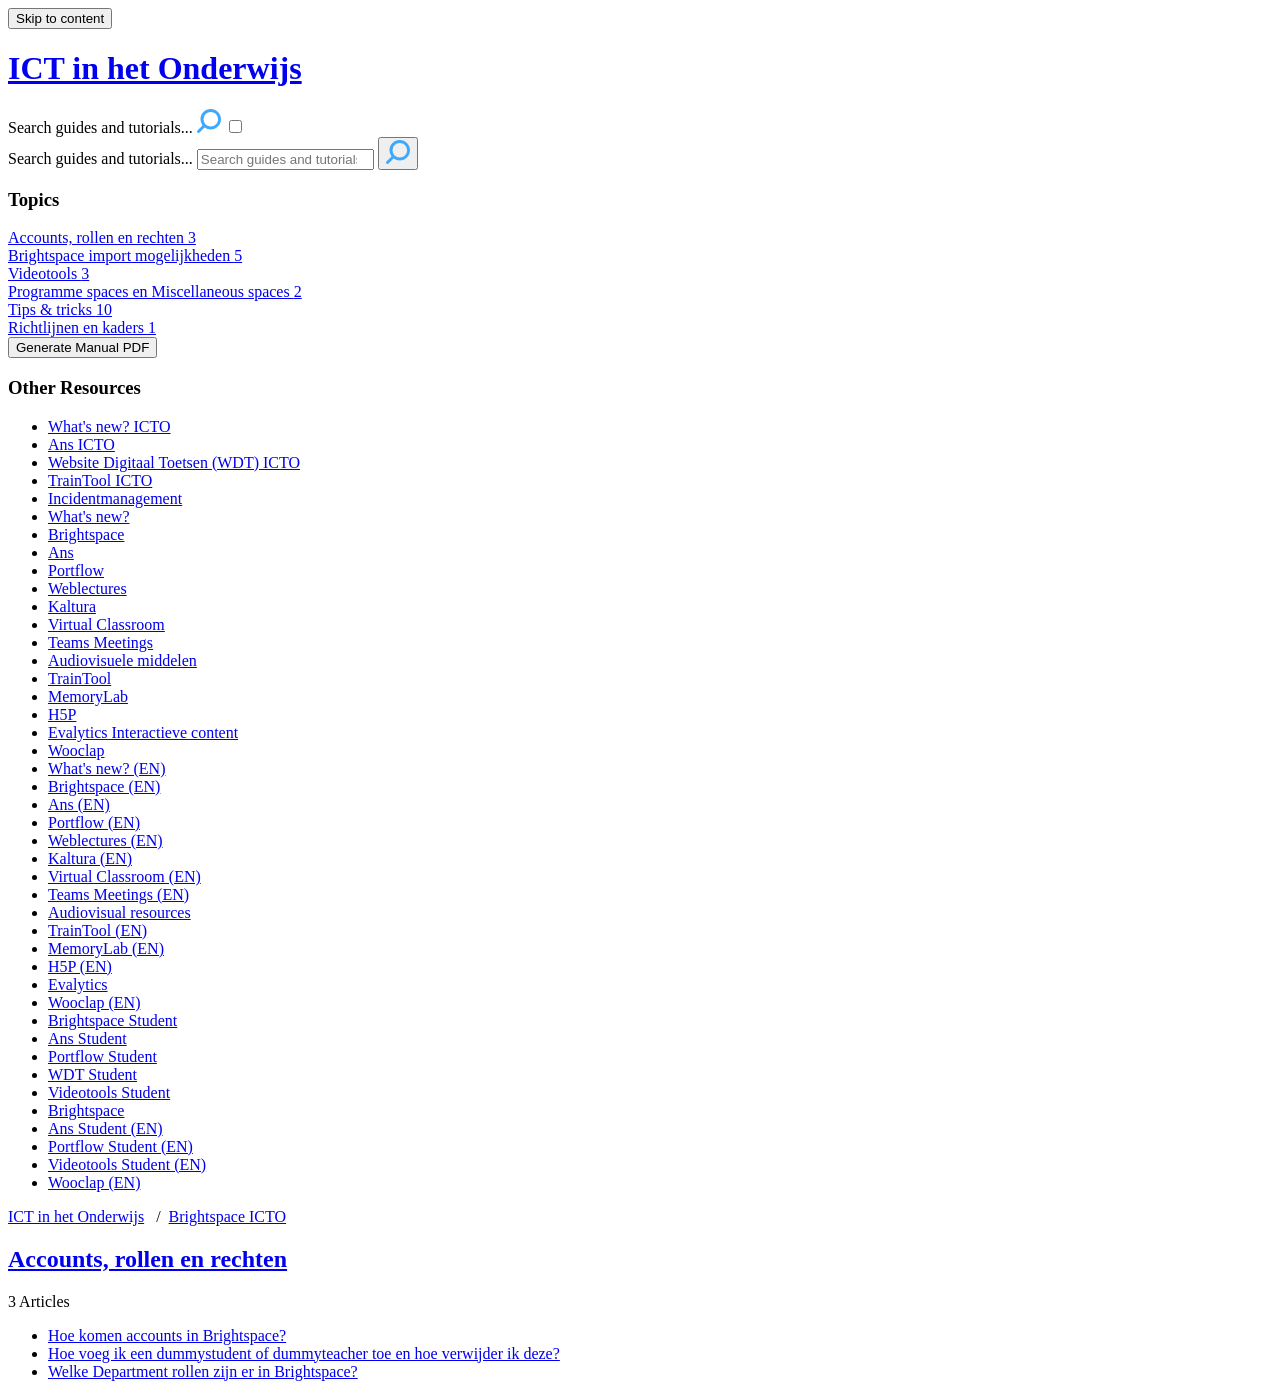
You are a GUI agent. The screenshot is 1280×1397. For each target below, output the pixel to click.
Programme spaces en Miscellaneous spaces (155, 291)
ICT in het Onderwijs (76, 1216)
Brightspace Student (112, 1020)
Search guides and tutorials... (100, 158)
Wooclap (76, 750)
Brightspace (86, 534)
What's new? (89, 516)
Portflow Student (102, 1056)
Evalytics (78, 984)
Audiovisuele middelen (122, 660)
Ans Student (87, 1038)
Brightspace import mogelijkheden (125, 255)
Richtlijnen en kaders (82, 327)
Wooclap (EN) (94, 1002)
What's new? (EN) (107, 768)
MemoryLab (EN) (106, 948)
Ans (61, 552)
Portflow (76, 570)
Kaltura (72, 606)
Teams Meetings (100, 642)
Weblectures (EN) (105, 840)
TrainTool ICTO (100, 480)
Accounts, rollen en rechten (102, 237)
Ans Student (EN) (105, 1128)
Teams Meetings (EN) (118, 894)
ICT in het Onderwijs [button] (155, 68)
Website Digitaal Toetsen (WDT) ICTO (174, 462)
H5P (62, 714)
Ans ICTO (81, 444)
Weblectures (87, 588)
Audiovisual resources (119, 912)
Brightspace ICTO (227, 1216)
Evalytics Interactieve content (143, 732)
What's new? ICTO (109, 426)
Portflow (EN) (94, 822)
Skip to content (60, 18)
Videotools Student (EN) (127, 1164)
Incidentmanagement (115, 498)
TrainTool (79, 678)
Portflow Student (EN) (120, 1146)
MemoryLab (88, 696)
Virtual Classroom (106, 624)
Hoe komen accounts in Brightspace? (167, 1335)
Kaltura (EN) (90, 858)
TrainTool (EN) (97, 930)
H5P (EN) (80, 966)
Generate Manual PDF (82, 347)
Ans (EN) (79, 804)
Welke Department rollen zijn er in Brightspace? (203, 1371)
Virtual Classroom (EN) (124, 876)
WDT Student (92, 1074)
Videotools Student (109, 1092)
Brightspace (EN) (104, 786)
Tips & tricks (60, 309)
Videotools (48, 273)
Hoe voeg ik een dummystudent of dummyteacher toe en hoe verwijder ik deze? (304, 1353)
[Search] (285, 159)
